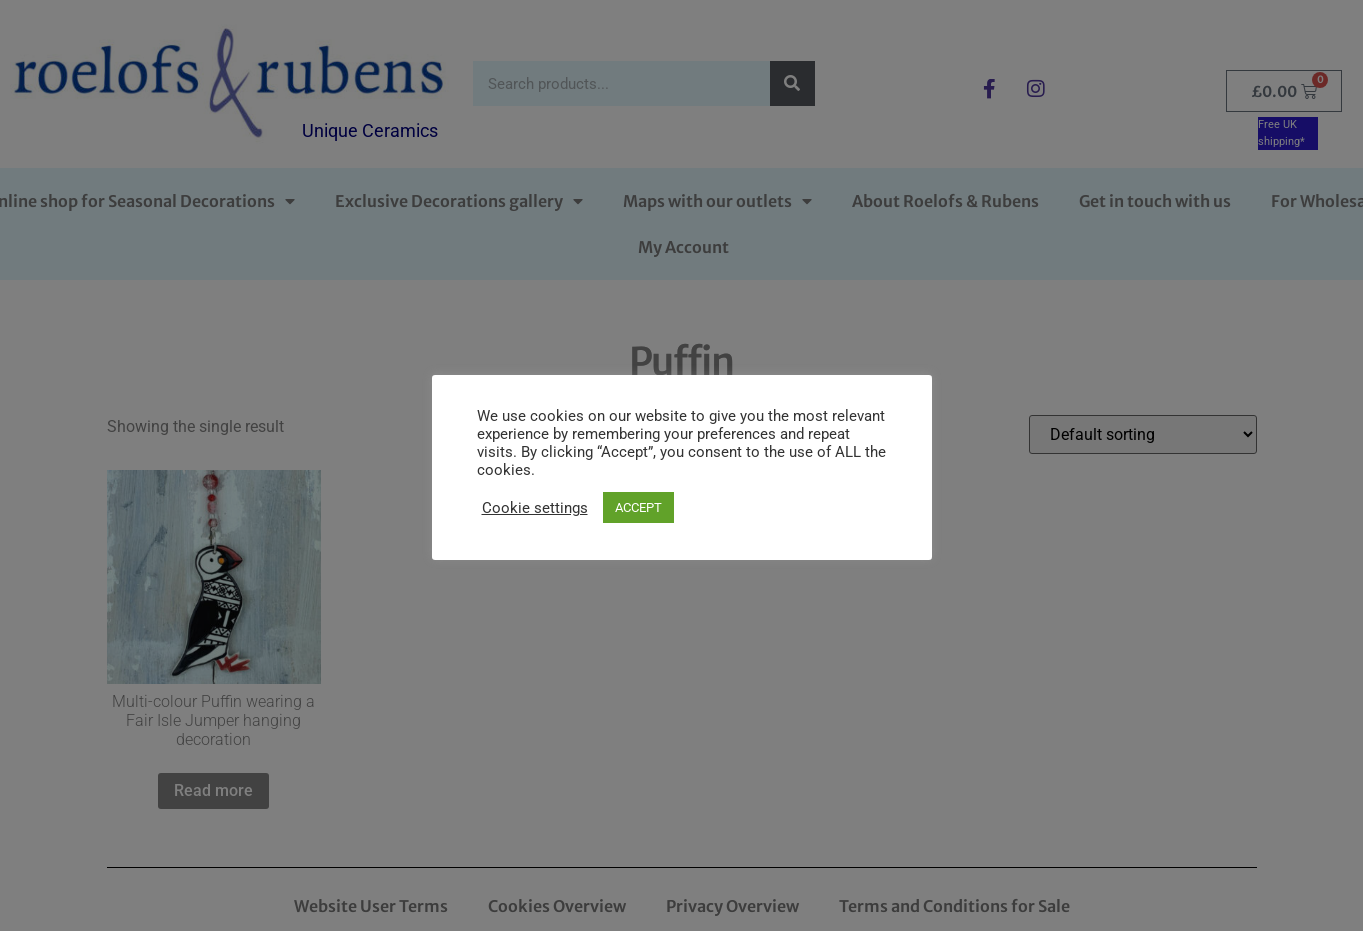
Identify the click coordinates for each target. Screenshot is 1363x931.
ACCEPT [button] (638, 507)
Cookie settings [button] (535, 508)
